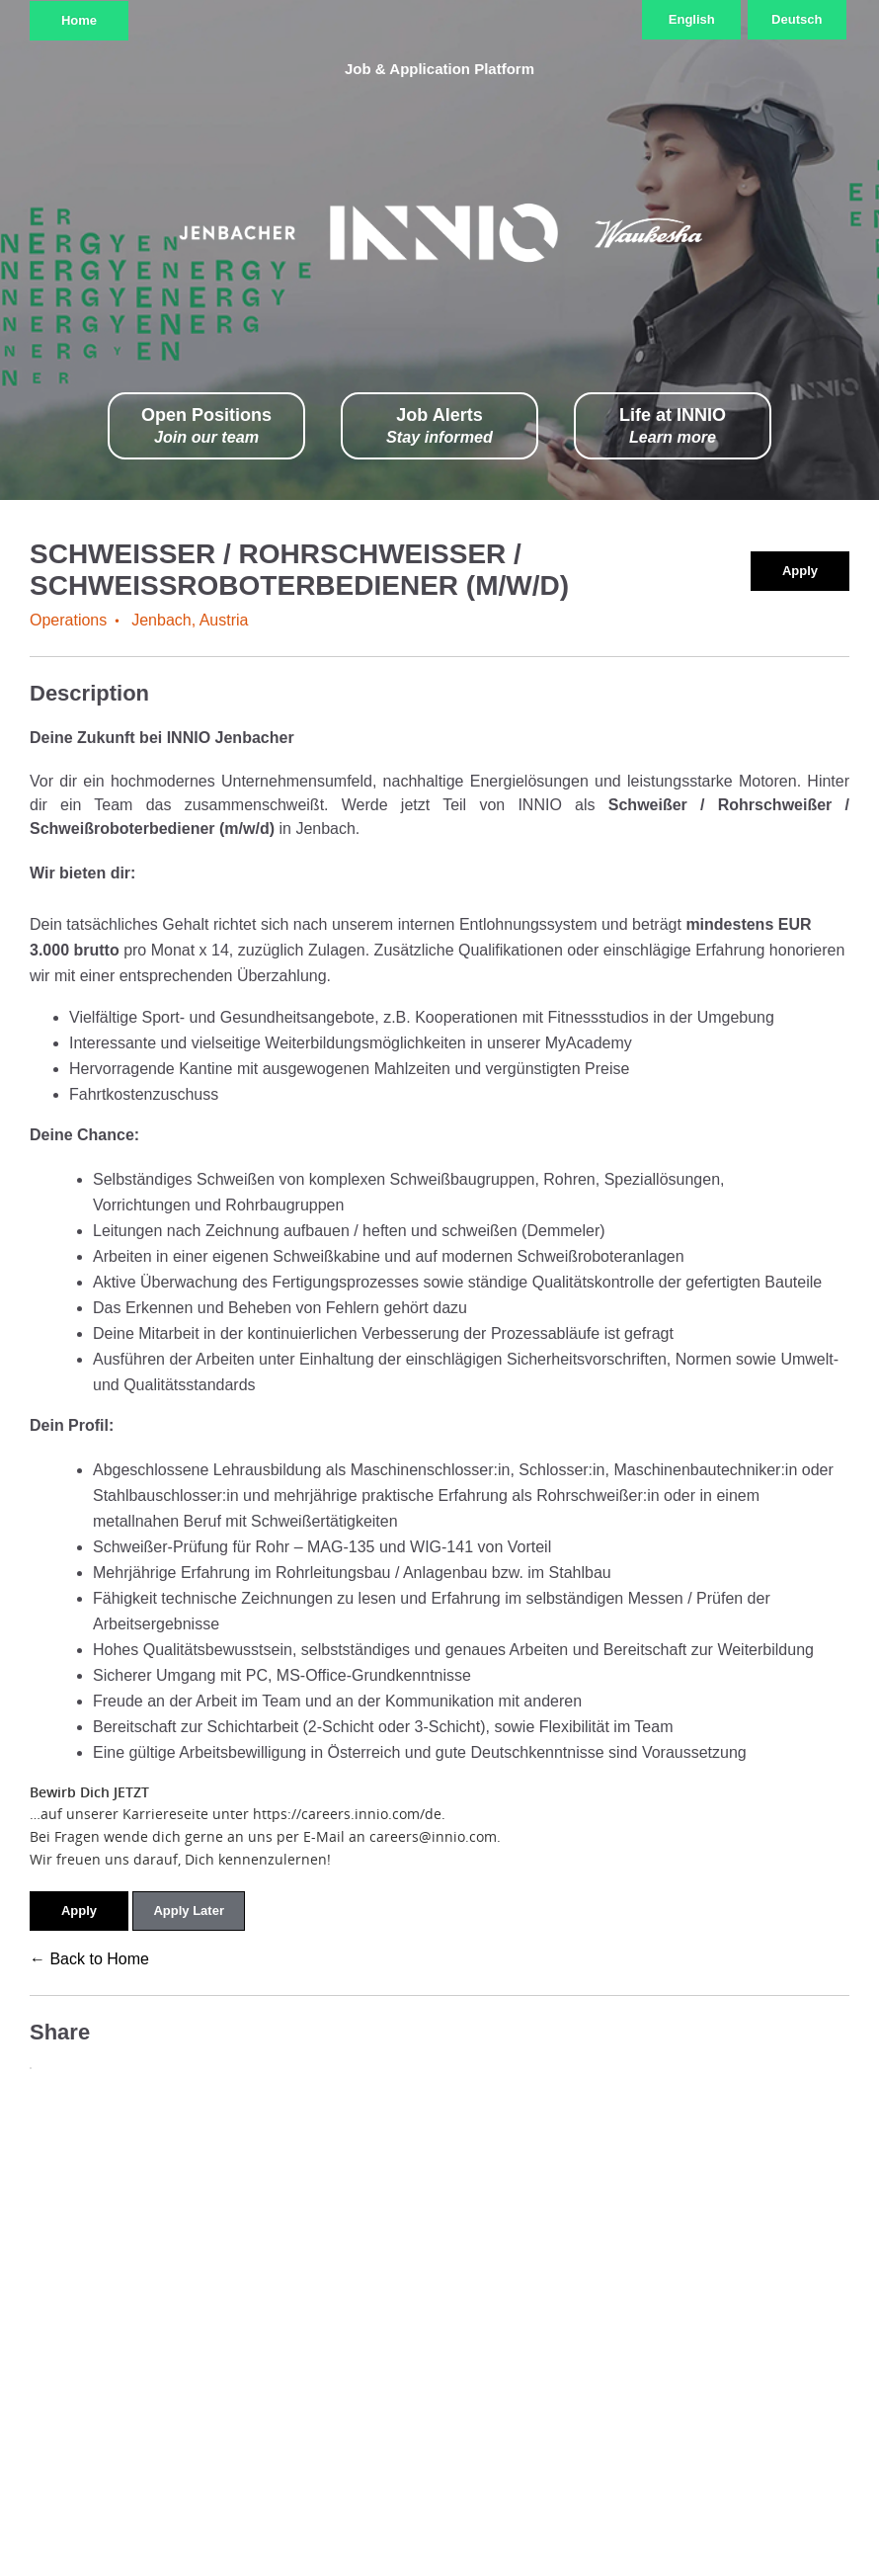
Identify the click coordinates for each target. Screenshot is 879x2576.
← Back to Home (89, 1959)
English (692, 19)
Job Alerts (439, 426)
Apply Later (188, 1910)
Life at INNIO (672, 426)
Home (79, 20)
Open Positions (206, 426)
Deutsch (796, 19)
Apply (800, 570)
